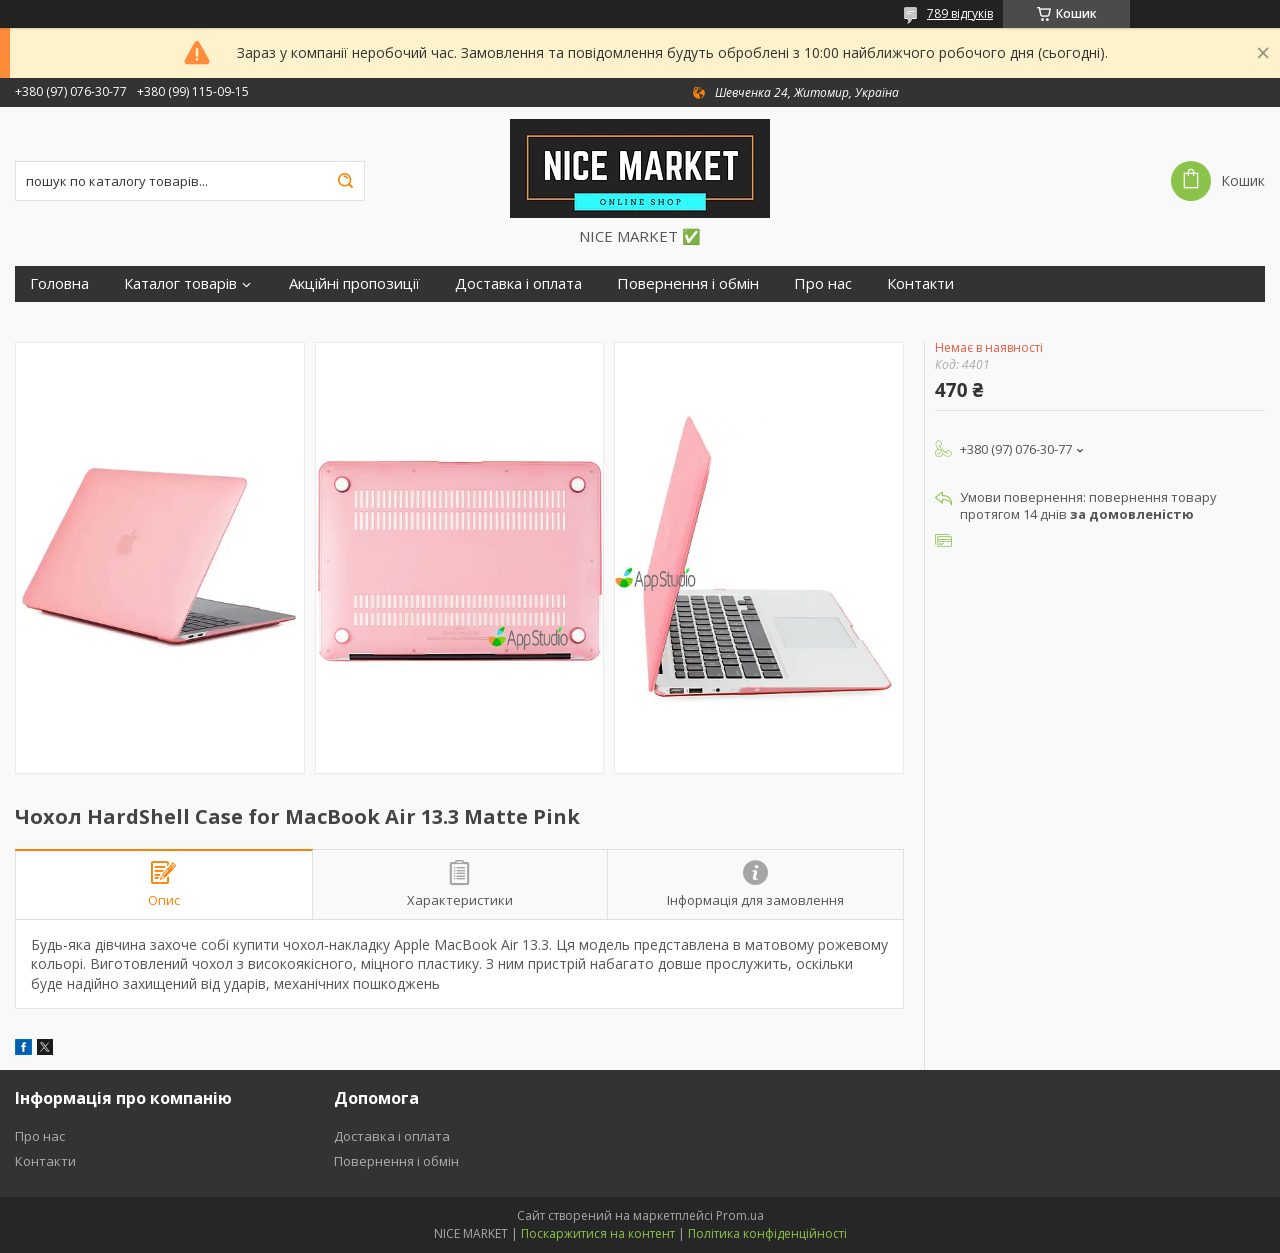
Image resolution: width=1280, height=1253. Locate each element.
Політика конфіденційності (767, 1233)
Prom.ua (740, 1215)
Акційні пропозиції (354, 283)
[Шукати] (345, 181)
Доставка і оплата (518, 283)
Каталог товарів (180, 283)
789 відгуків (960, 13)
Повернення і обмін (688, 283)
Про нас (823, 283)
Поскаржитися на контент (598, 1233)
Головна (59, 283)
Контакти (920, 283)
